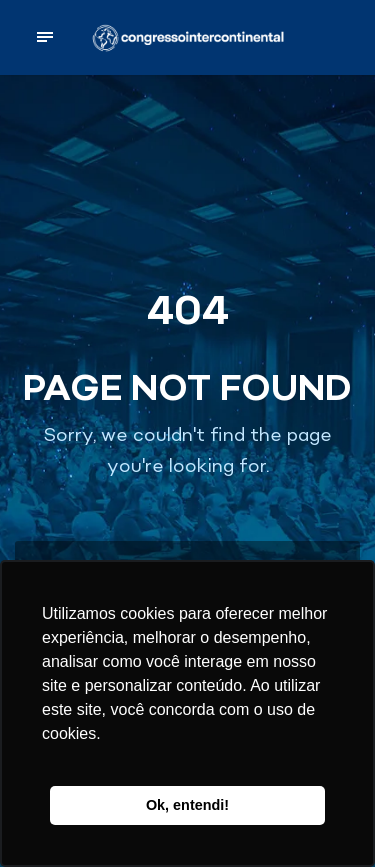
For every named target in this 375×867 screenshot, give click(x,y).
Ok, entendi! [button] (187, 805)
